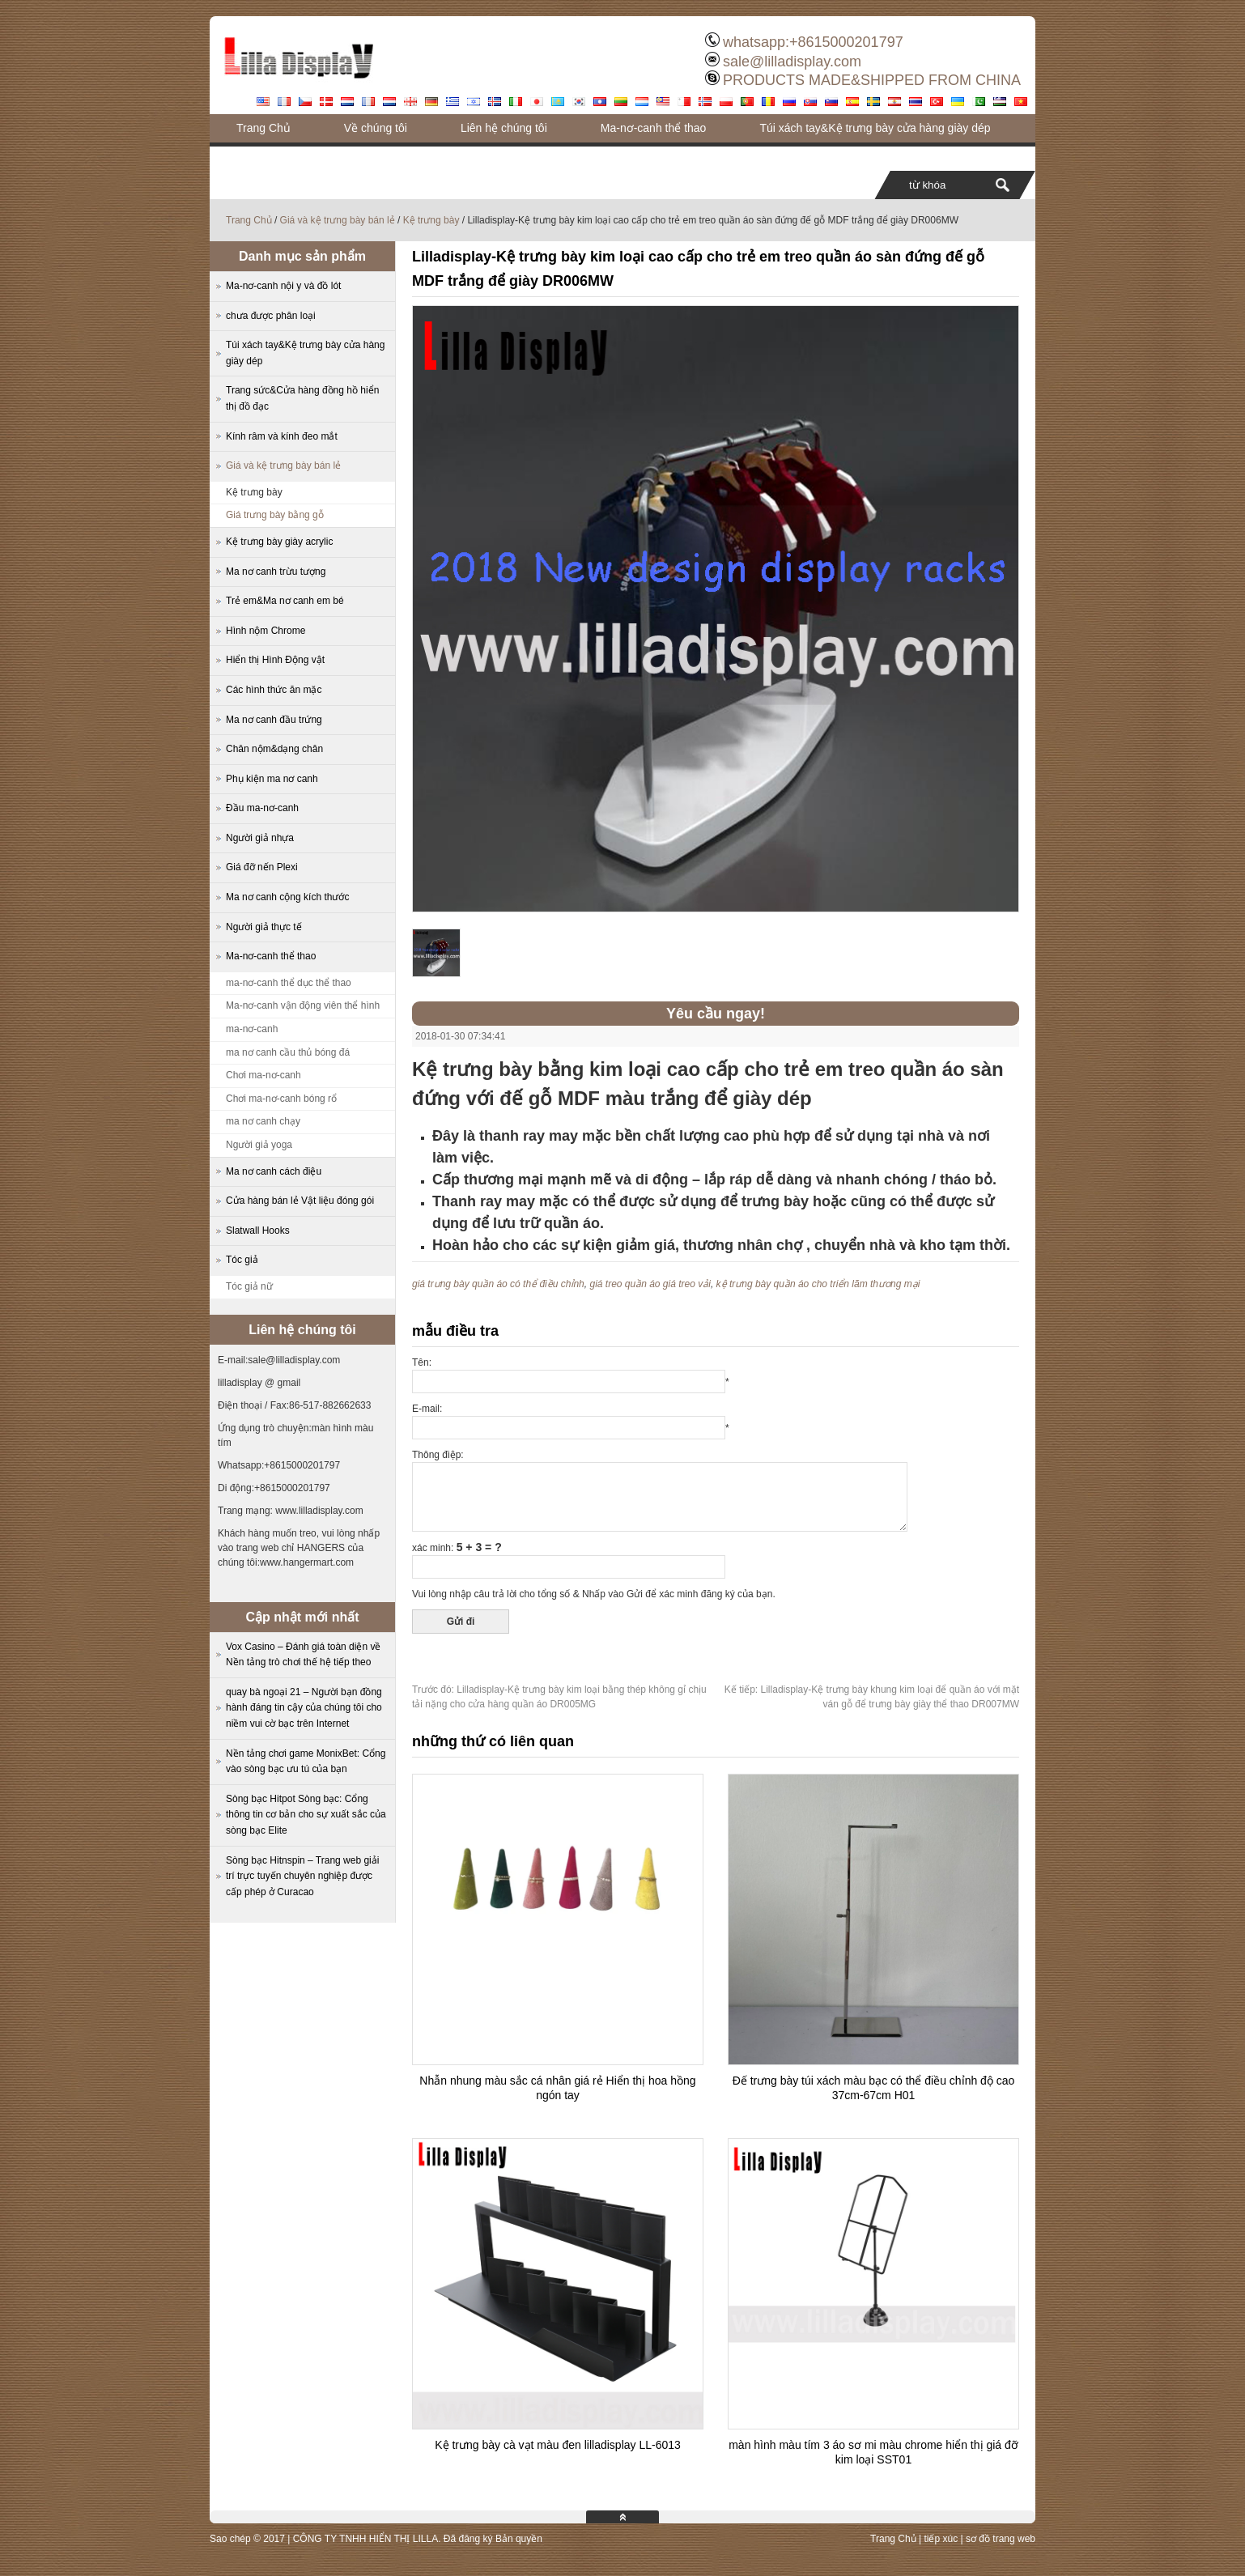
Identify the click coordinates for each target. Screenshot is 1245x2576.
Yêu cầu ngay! (715, 1013)
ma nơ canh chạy (263, 1121)
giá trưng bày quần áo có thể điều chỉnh (498, 1284)
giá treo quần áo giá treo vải (649, 1284)
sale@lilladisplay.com (792, 61)
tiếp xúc (941, 2538)
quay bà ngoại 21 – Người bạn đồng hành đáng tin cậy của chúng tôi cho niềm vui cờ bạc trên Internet (304, 1707)
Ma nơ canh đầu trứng (274, 719)
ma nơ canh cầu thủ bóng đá (288, 1052)
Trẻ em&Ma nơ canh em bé (285, 600)
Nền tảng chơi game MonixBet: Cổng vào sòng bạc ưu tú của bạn (305, 1761)
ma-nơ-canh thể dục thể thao (288, 982)
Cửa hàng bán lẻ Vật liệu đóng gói (300, 1200)
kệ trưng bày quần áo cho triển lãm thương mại (818, 1284)
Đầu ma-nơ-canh (262, 808)
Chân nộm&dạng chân (274, 749)
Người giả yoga (259, 1144)
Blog (247, 156)
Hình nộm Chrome (265, 630)
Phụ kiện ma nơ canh (272, 778)
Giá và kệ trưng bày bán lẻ (337, 220)
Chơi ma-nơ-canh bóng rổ (281, 1098)
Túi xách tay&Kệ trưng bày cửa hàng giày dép (874, 127)
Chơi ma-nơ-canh (263, 1075)
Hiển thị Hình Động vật (275, 659)
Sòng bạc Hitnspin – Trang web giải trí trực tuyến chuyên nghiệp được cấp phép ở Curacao (302, 1876)
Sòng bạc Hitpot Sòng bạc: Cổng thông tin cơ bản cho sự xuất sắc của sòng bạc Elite (306, 1814)
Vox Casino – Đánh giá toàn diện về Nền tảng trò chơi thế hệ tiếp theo (303, 1654)
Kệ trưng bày (431, 220)
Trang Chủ (263, 127)
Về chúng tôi (375, 127)
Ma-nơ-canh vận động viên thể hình (303, 1005)
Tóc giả (242, 1259)
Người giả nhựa (260, 838)
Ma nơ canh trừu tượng (275, 571)
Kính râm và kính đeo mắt (282, 436)
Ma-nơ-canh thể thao (654, 127)
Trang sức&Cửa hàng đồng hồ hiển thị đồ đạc (302, 398)
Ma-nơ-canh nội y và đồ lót (283, 285)
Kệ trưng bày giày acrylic (279, 541)
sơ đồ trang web (1000, 2538)
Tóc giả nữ (249, 1286)
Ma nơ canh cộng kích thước (287, 897)
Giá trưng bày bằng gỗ (275, 515)
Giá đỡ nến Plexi (262, 867)
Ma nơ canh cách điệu (273, 1171)
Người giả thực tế (264, 927)
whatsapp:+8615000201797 (813, 42)
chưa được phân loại (271, 315)
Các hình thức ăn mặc (273, 689)
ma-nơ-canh (252, 1029)
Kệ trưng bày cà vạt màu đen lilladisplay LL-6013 (558, 2444)
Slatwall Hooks (258, 1230)
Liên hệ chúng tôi (504, 127)
